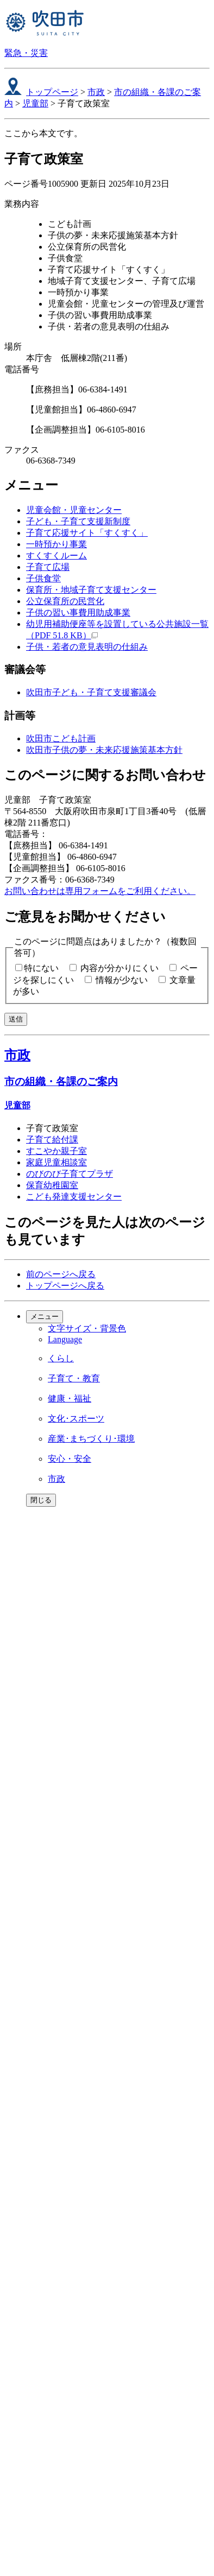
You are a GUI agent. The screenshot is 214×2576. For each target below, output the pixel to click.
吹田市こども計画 (61, 738)
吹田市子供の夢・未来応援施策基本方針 (104, 749)
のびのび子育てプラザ (69, 1173)
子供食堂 (43, 578)
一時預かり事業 (56, 544)
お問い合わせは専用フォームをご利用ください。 (100, 891)
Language (65, 1339)
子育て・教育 (74, 1378)
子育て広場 (48, 567)
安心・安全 (69, 1458)
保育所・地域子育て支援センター (91, 589)
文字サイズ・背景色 (87, 1328)
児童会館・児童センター (74, 510)
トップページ (52, 92)
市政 (96, 92)
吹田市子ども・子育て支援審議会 (91, 692)
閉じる (41, 1500)
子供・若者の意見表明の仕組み (87, 646)
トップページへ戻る (65, 1285)
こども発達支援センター (74, 1196)
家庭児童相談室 (56, 1162)
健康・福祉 (69, 1398)
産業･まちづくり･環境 (91, 1438)
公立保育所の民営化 (65, 601)
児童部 (35, 103)
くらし (61, 1358)
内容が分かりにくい (119, 968)
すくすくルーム (56, 555)
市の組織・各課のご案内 (61, 1081)
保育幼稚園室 (52, 1185)
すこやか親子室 (56, 1151)
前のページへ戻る (61, 1274)
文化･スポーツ (76, 1418)
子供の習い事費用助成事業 (78, 612)
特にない (41, 968)
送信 (16, 1019)
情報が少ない (122, 980)
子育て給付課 (52, 1139)
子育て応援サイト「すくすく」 (87, 532)
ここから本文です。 (43, 133)
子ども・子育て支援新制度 (78, 521)
